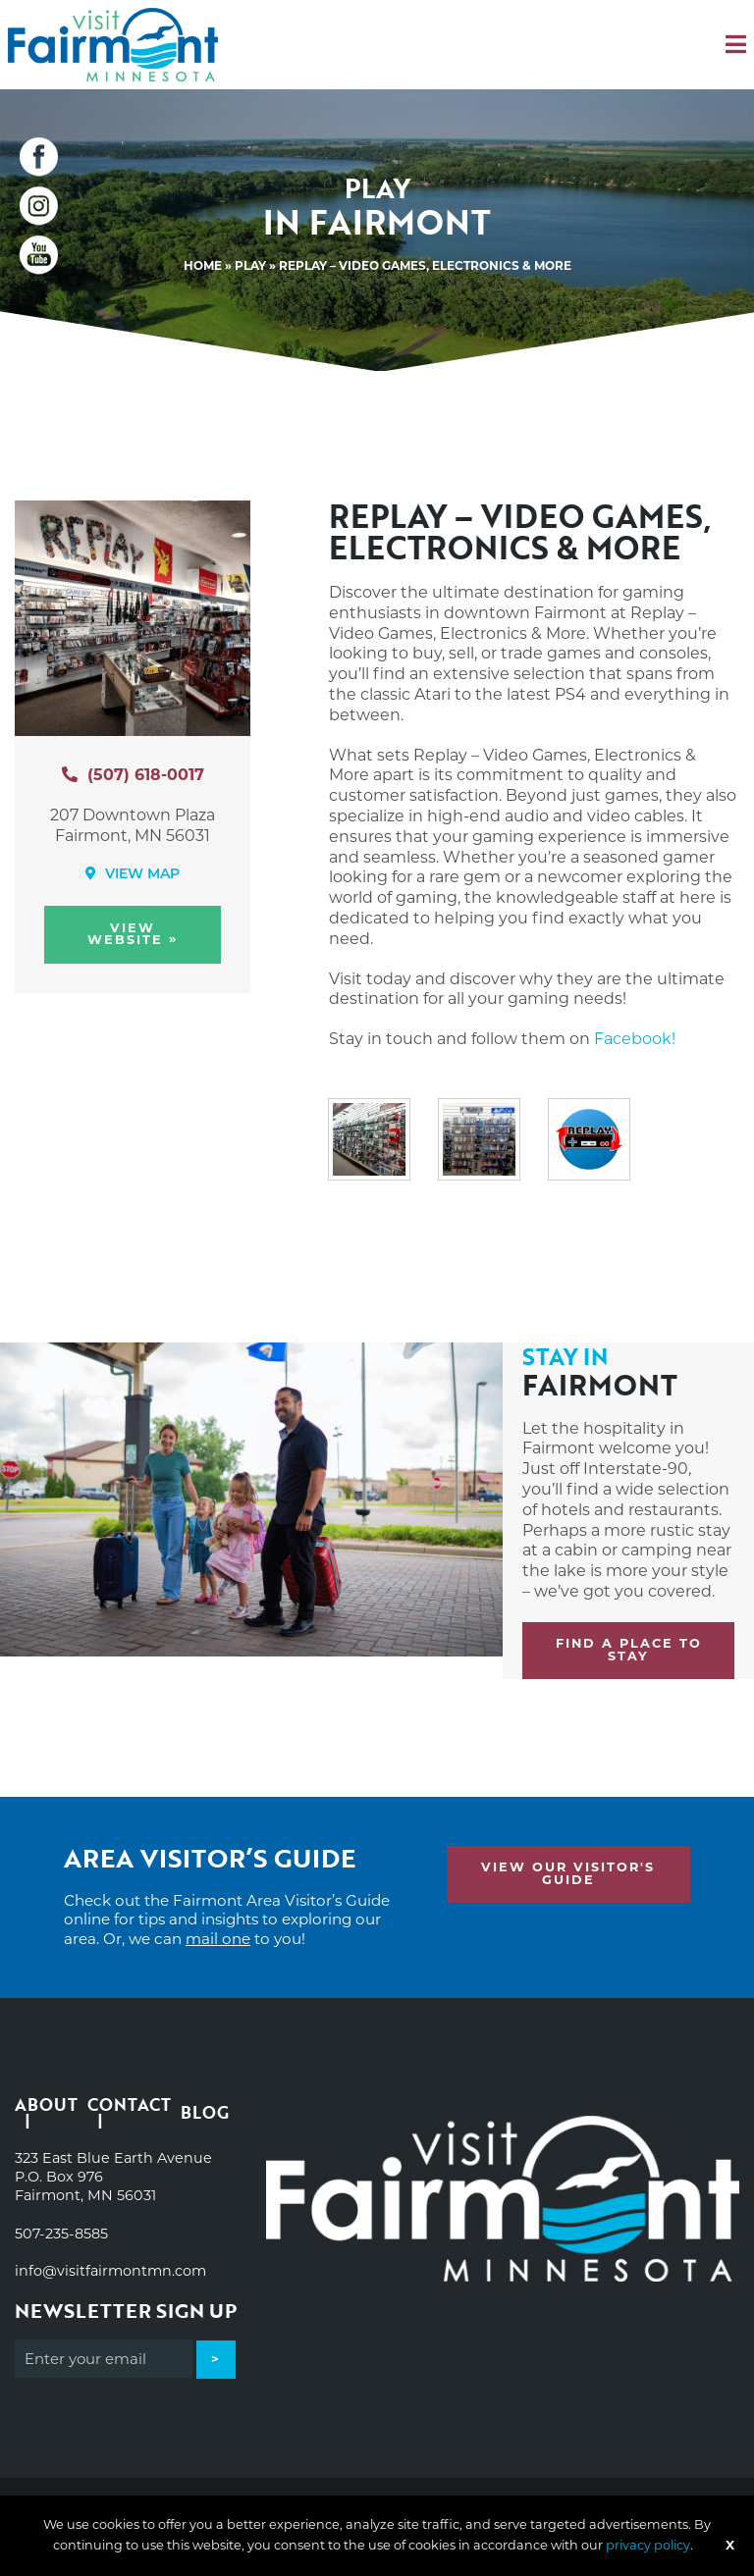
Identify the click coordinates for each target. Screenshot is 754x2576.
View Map (132, 874)
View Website (132, 934)
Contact (129, 2106)
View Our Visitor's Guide (568, 1873)
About (46, 2106)
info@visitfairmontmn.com (110, 2271)
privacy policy (648, 2545)
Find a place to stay (629, 1649)
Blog (205, 2112)
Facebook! (634, 1038)
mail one (218, 1938)
